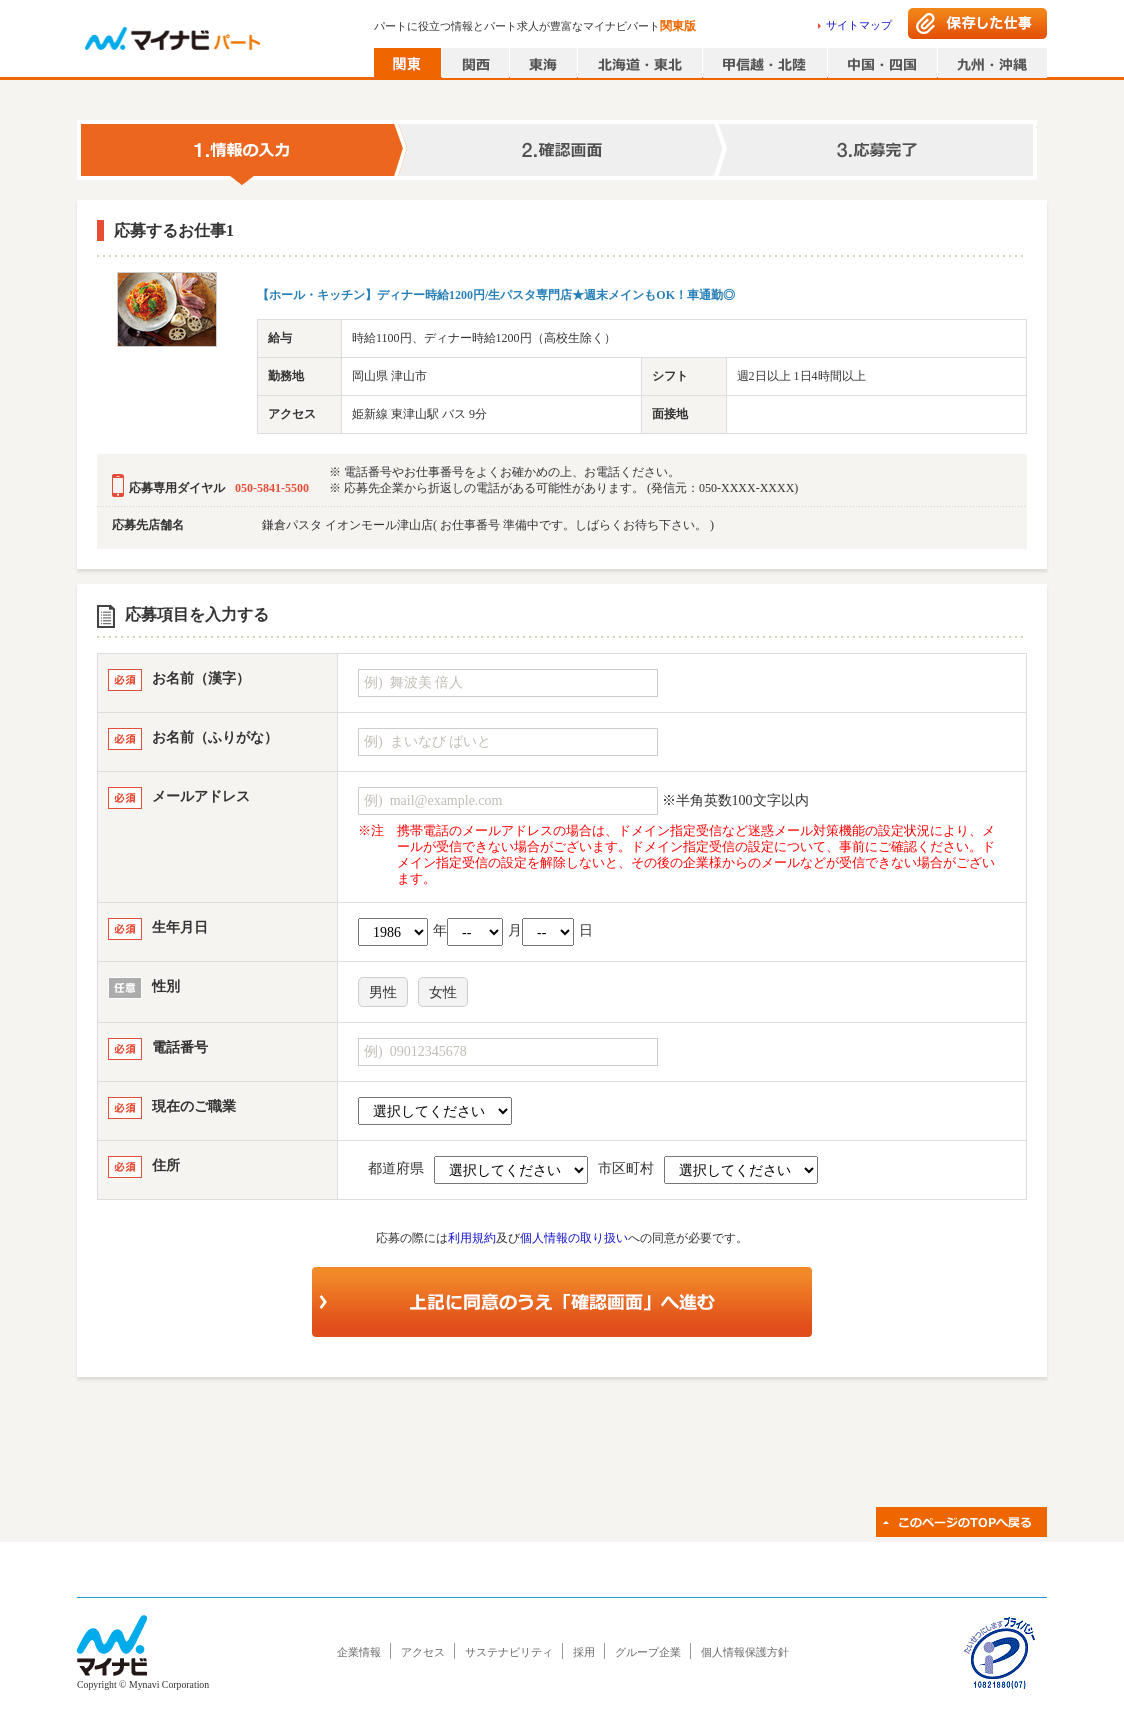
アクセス (423, 1652)
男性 (383, 992)
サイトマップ (859, 25)
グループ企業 (648, 1652)
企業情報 (359, 1652)
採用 (584, 1652)
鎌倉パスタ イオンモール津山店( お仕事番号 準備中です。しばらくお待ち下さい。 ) (488, 525)
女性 (443, 992)
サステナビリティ (509, 1652)
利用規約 (472, 1238)
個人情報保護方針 (745, 1652)
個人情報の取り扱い (574, 1238)
